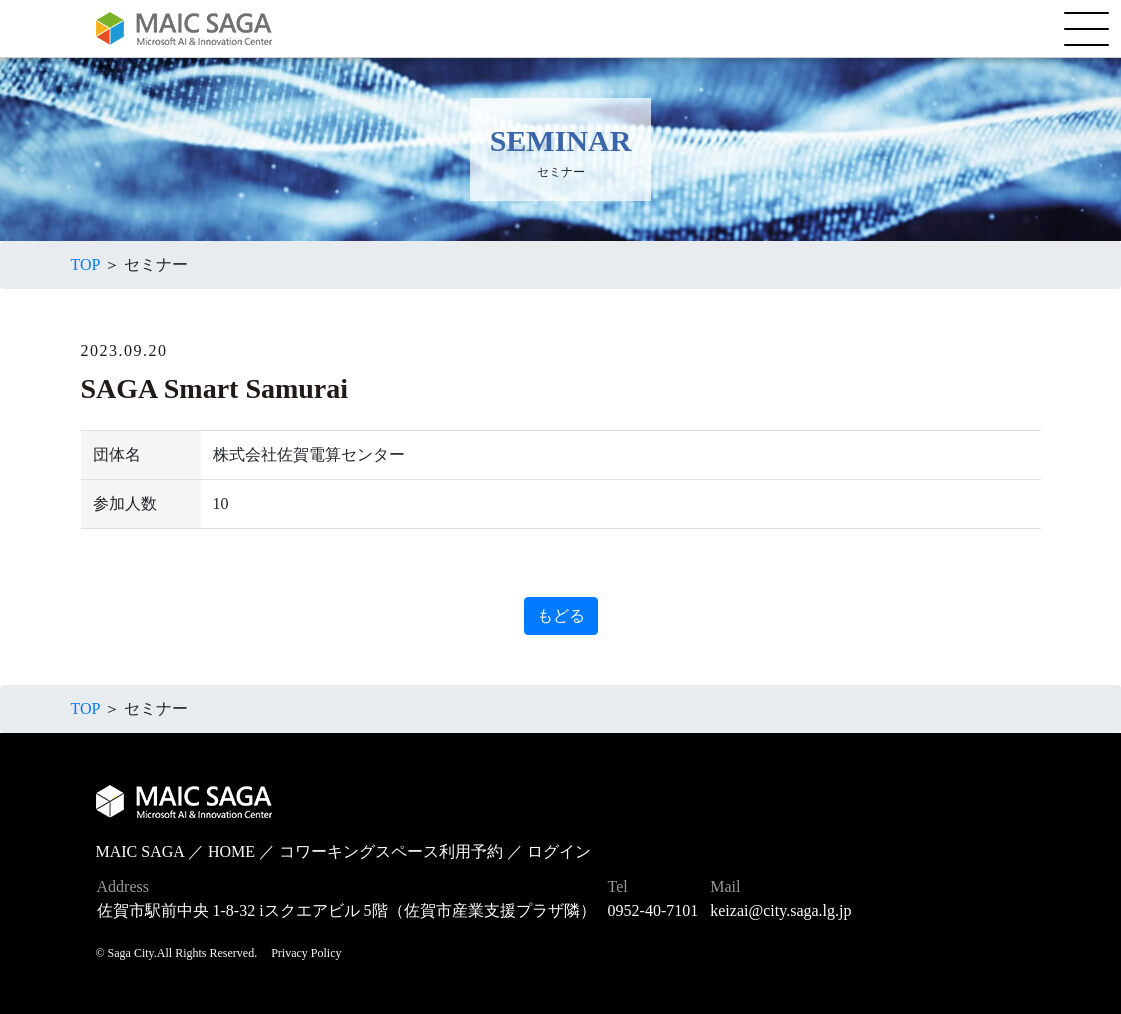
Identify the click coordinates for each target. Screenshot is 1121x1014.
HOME (231, 851)
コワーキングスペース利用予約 (391, 851)
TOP (85, 264)
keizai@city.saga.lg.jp (780, 910)
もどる (561, 615)
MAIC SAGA (140, 851)
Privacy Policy (306, 953)
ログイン (559, 851)
